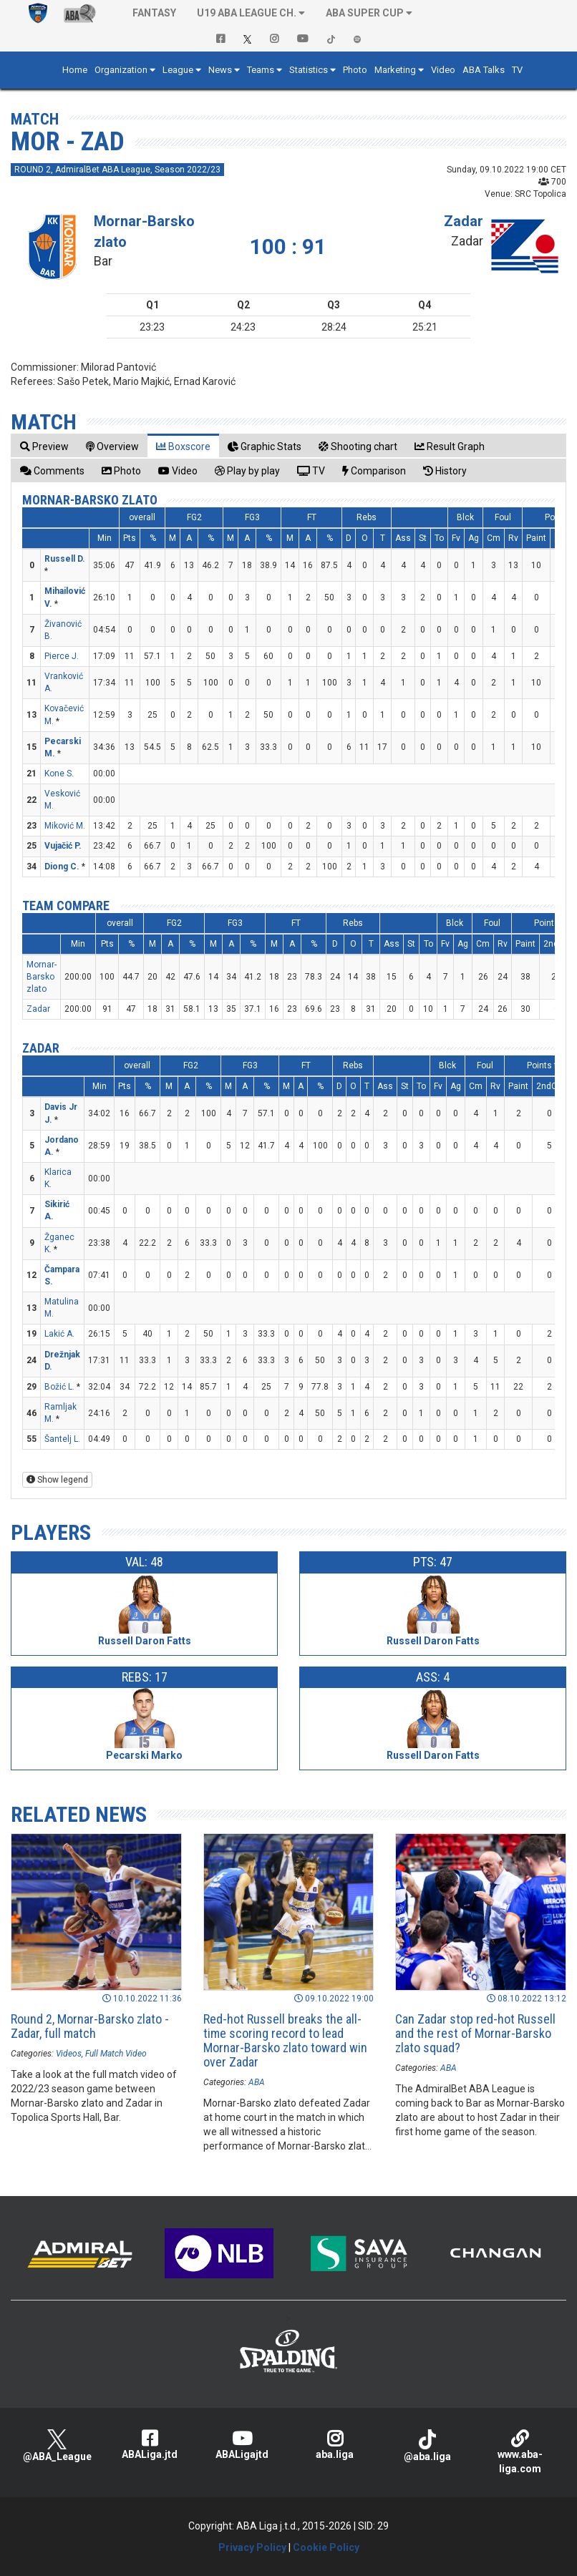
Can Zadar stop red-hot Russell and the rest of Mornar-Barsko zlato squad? (475, 2033)
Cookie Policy (326, 2547)
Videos (69, 2054)
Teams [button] (260, 69)
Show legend (57, 1480)
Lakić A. (59, 1334)
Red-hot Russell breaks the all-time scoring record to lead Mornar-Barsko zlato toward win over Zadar (285, 2040)
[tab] (44, 446)
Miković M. (64, 826)
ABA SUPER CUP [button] (365, 13)
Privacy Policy (252, 2547)
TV (517, 69)
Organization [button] (120, 69)
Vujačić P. (63, 846)
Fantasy (154, 13)
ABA (256, 2082)
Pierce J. (61, 656)
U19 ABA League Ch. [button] (246, 13)
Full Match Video (116, 2054)
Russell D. (64, 559)
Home (74, 69)
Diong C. (61, 867)
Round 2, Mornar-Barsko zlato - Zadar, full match (90, 2026)
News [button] (220, 69)
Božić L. (59, 1387)
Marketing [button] (395, 69)
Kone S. (59, 774)
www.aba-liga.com (520, 2451)
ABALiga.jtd (149, 2444)
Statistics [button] (308, 69)
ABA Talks (483, 69)
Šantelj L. (62, 1439)
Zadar (463, 221)
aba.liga (334, 2444)
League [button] (178, 69)
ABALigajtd (242, 2444)
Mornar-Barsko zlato (89, 499)
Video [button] (443, 69)
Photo (355, 69)
